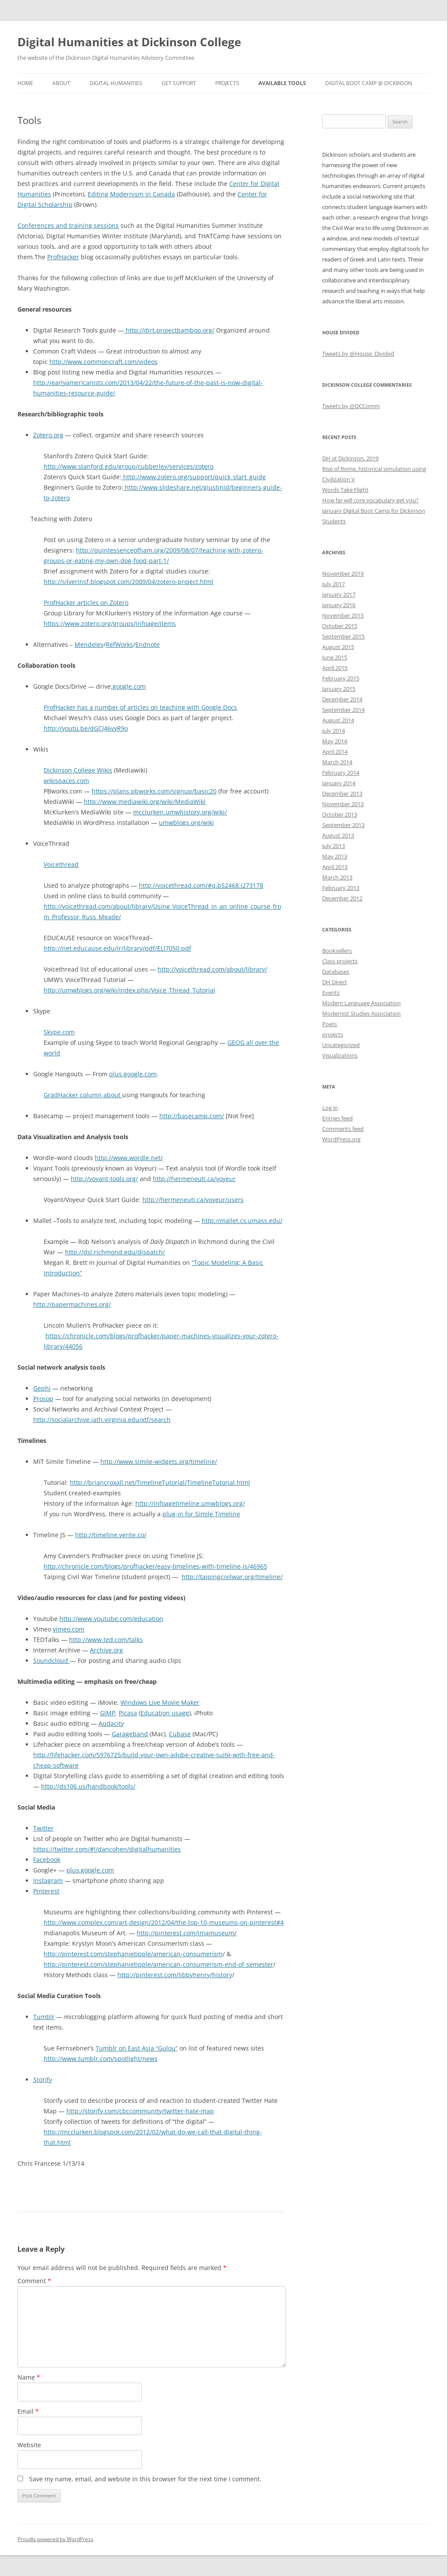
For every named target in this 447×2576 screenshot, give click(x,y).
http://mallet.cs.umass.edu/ (242, 1220)
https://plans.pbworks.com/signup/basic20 (154, 791)
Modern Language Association (361, 1003)
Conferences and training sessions (68, 225)
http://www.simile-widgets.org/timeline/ (158, 1461)
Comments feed (343, 1129)
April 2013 (334, 867)
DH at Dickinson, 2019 (350, 458)
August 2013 (338, 835)
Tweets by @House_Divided (358, 353)
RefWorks (119, 644)
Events (331, 992)
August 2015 (338, 647)
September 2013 (343, 825)
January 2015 (338, 689)
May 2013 (334, 856)
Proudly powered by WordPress (55, 2539)
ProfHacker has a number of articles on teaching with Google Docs (140, 707)
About (61, 83)
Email (28, 2411)
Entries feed (337, 1118)
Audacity (111, 1723)
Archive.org (106, 1650)
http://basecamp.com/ (191, 1116)
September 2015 (343, 636)
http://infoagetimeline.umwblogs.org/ (190, 1503)
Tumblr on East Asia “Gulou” (137, 2048)
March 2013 (337, 877)
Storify (42, 2079)
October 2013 (339, 814)
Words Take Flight (345, 490)
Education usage (165, 1713)
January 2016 (338, 605)
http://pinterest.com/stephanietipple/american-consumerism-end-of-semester (158, 1964)
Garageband (130, 1734)
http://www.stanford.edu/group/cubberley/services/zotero (128, 466)
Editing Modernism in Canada (131, 194)
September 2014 (343, 710)
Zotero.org (48, 435)
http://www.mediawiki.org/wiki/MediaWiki (145, 801)
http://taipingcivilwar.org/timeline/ (232, 1577)
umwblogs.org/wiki (186, 822)
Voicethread (61, 864)
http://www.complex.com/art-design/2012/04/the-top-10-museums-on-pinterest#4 (164, 1922)
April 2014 (334, 752)
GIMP (107, 1713)
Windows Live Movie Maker (159, 1702)
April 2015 (334, 668)
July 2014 (333, 731)
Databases (335, 971)
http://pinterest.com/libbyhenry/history (174, 1975)
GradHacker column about (83, 1095)
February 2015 (340, 678)
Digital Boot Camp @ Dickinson (368, 83)
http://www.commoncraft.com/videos (103, 361)
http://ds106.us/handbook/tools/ (88, 1786)
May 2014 (334, 741)
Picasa (128, 1713)
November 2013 (343, 804)
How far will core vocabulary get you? (370, 500)
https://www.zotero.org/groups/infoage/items (110, 623)
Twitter (43, 1828)
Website (29, 2445)
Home (25, 83)
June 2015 (334, 657)
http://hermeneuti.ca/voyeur (194, 1179)
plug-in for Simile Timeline (201, 1514)
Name (28, 2377)
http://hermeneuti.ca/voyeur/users (193, 1199)
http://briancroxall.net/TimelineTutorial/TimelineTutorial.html (160, 1482)
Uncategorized (341, 1045)
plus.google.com (133, 1074)
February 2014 (340, 772)
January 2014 (338, 783)
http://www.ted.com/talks (106, 1639)
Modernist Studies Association (361, 1013)
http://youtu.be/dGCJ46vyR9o (86, 728)
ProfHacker (63, 257)
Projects (227, 83)
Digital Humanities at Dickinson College (129, 42)
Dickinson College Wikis (78, 770)
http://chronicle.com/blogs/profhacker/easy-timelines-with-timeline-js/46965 (155, 1566)
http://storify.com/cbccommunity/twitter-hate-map (140, 2111)
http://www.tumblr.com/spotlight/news (101, 2058)
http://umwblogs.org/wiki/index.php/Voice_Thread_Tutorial (129, 990)
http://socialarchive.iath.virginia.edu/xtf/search (102, 1419)
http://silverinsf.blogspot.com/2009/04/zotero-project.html (128, 581)
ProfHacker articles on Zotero (86, 602)
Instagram (48, 1880)
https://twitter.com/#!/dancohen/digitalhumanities (107, 1849)
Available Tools (282, 83)
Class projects (340, 961)
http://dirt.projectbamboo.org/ (169, 330)
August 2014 (338, 720)
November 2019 (343, 573)
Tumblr (44, 2017)
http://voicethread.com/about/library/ (212, 969)
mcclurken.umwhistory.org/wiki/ (180, 812)
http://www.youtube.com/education (111, 1618)
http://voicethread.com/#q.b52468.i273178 (201, 885)
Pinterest (46, 1891)
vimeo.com (68, 1629)
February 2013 (340, 888)
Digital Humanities (115, 83)
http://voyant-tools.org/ (104, 1179)
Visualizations (340, 1055)
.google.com (128, 686)
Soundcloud (51, 1660)
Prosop (43, 1398)
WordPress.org (341, 1139)
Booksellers (337, 951)
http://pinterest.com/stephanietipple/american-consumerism (133, 1954)
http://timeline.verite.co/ (110, 1535)
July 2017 (333, 584)
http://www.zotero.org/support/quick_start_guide (193, 477)
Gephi (42, 1388)
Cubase (180, 1734)
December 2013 (342, 793)
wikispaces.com (66, 780)
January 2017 (338, 594)
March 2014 (337, 762)
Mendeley (89, 644)
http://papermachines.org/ (72, 1304)
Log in (330, 1108)
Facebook (46, 1859)
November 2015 (343, 615)
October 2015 (339, 626)
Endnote (147, 644)
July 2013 (333, 846)
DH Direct (334, 982)
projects (332, 1034)
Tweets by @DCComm (351, 406)
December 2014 (342, 699)
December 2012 (342, 898)
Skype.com (59, 1032)
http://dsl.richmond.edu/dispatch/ (115, 1252)
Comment (34, 2281)
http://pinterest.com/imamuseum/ (187, 1933)
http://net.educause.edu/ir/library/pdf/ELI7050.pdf (117, 948)
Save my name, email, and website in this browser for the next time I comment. (145, 2479)
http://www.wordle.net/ (129, 1158)
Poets (329, 1024)
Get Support (179, 83)
